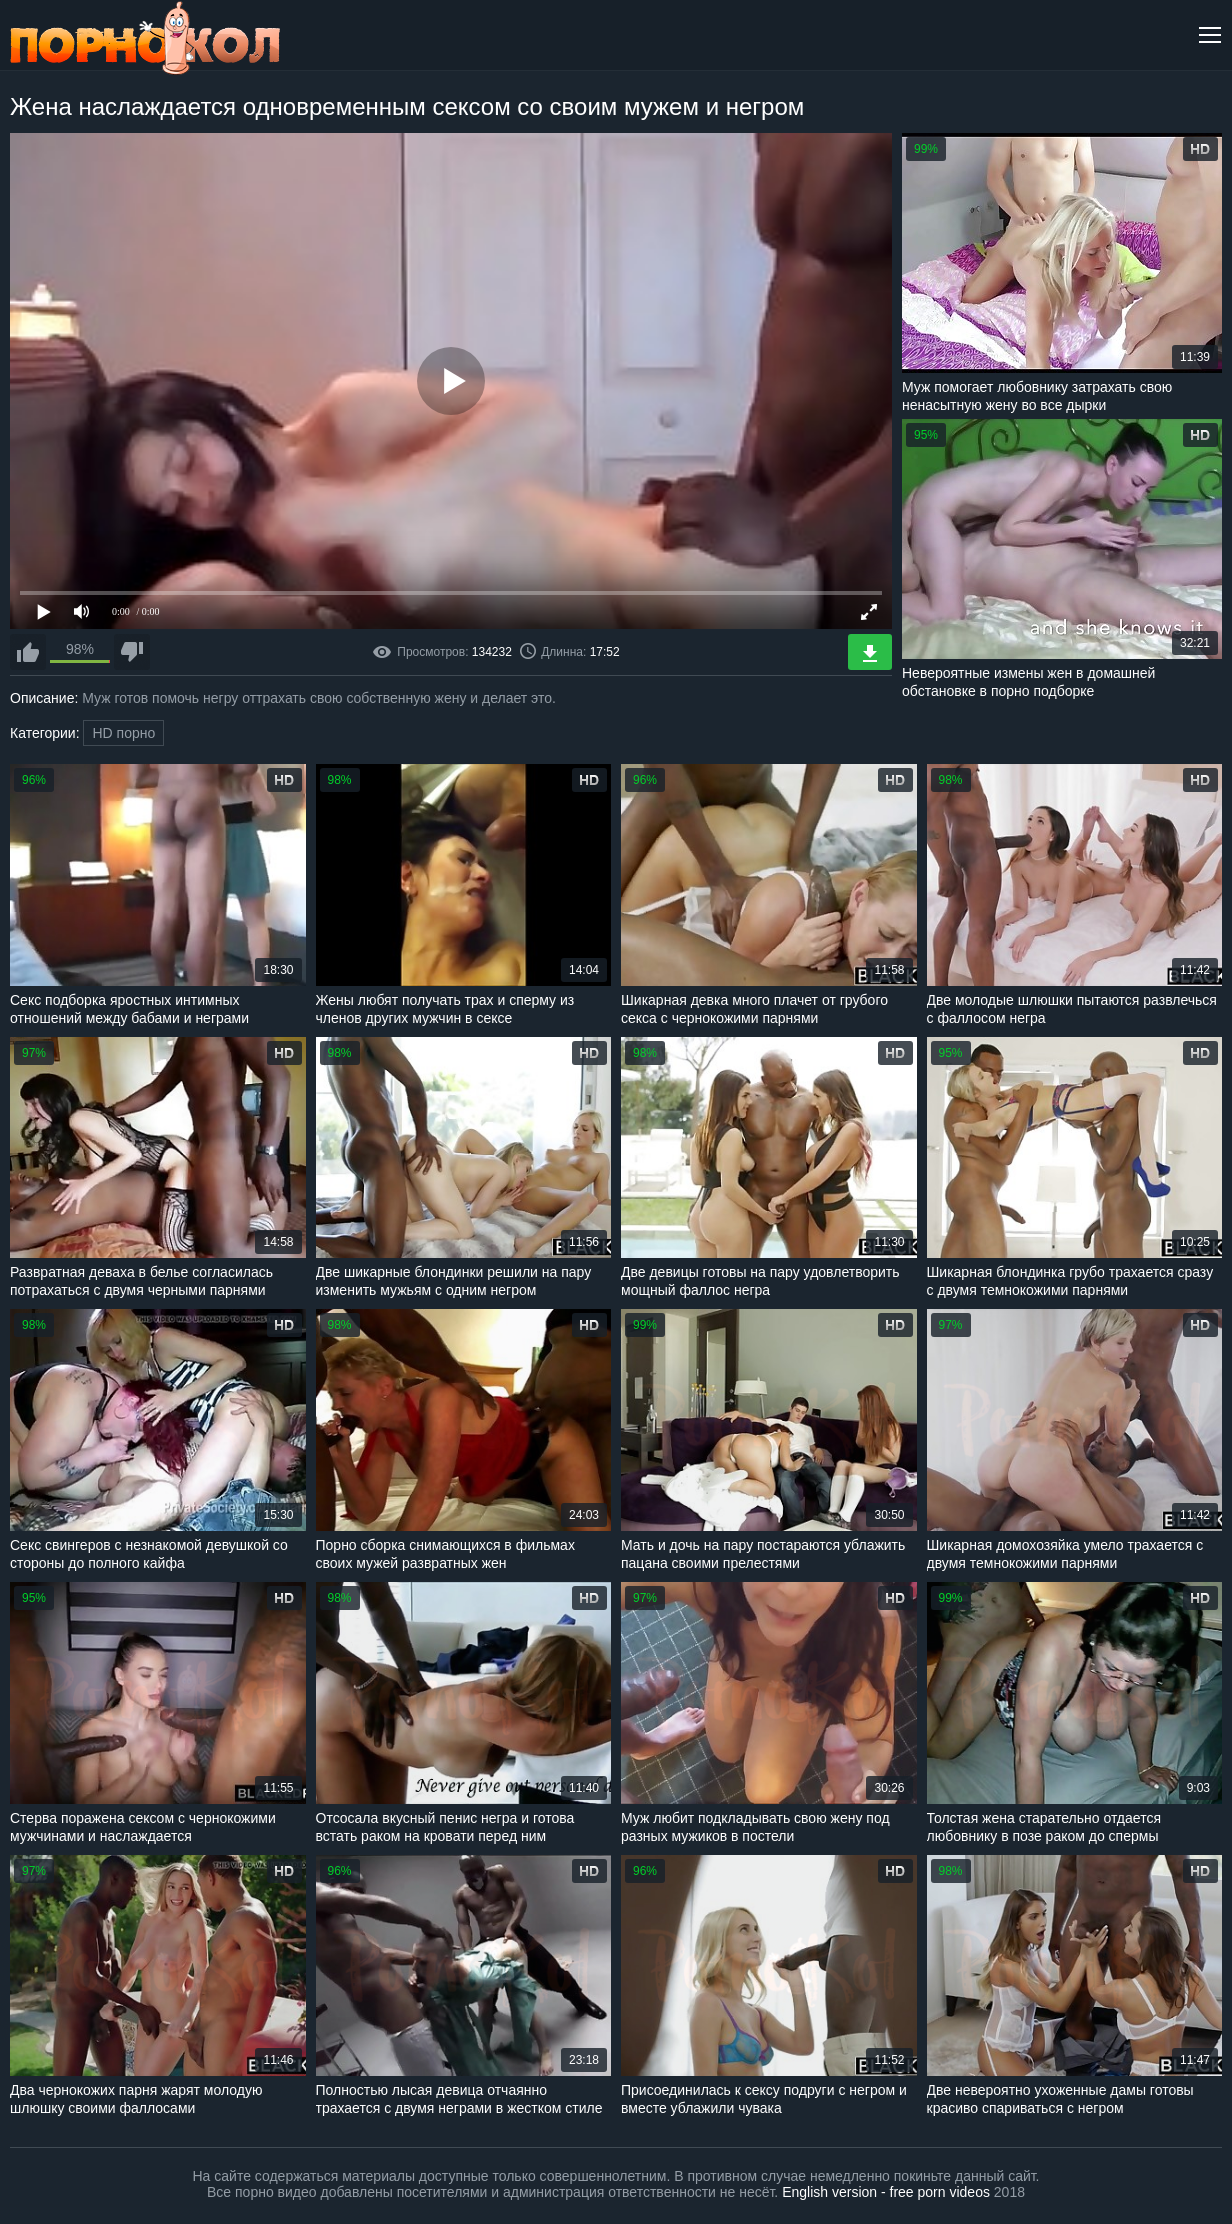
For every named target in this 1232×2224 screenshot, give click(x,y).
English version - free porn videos (886, 2192)
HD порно (123, 733)
